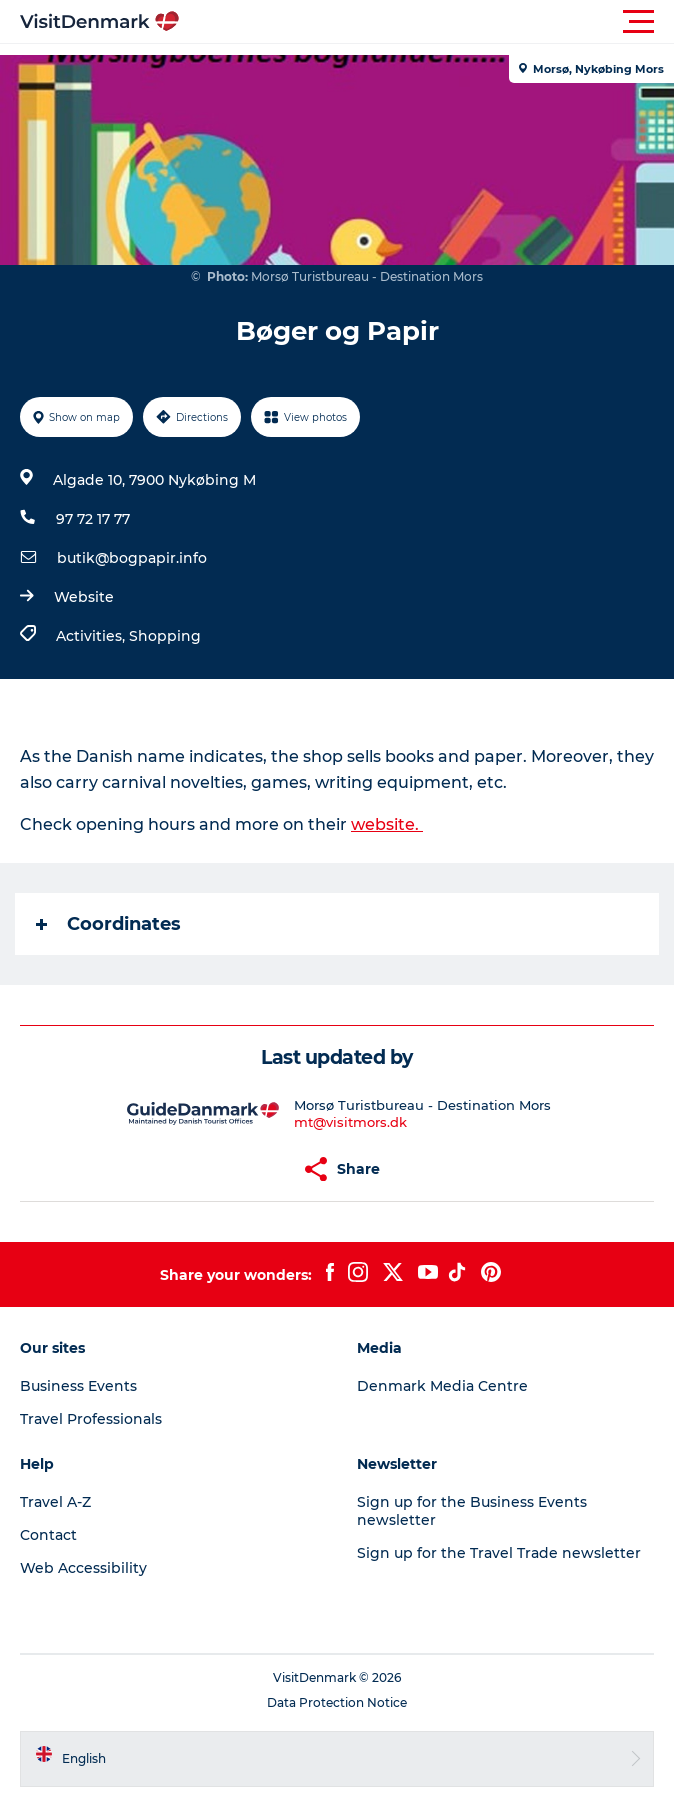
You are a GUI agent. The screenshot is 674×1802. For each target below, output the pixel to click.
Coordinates (108, 924)
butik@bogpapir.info (132, 558)
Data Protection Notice (337, 1702)
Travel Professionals (91, 1419)
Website (84, 597)
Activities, (92, 636)
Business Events (78, 1386)
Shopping (165, 636)
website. (387, 824)
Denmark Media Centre (442, 1386)
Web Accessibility (83, 1568)
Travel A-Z (55, 1502)
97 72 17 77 (93, 519)
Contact (48, 1535)
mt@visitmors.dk (350, 1122)
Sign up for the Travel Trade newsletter (499, 1553)
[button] (427, 22)
